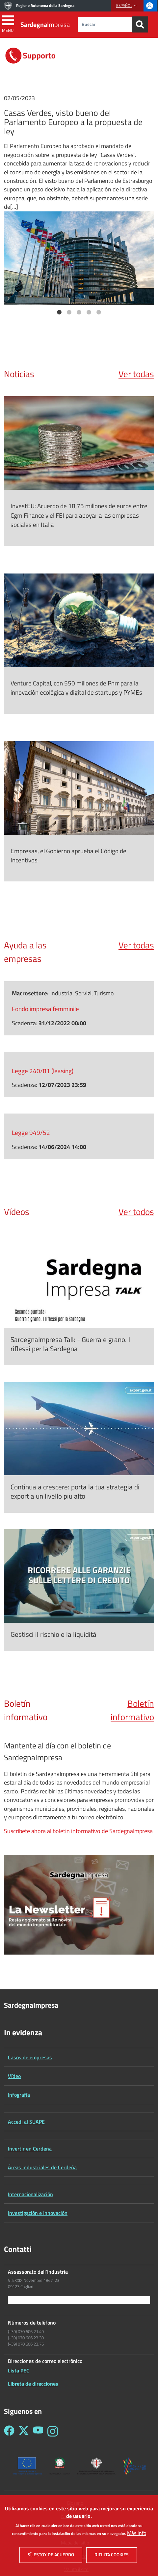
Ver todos (136, 1212)
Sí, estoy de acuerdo (51, 2557)
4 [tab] (89, 312)
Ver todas (136, 374)
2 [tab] (69, 312)
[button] (127, 5)
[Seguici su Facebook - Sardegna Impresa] (9, 2431)
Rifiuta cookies (111, 2557)
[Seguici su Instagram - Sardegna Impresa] (52, 2431)
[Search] (140, 24)
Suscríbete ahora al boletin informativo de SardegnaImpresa (78, 1831)
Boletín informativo (132, 1710)
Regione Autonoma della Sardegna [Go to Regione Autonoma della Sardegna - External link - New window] (45, 5)
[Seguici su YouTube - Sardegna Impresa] (38, 2431)
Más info (136, 2536)
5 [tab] (98, 312)
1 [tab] (59, 312)
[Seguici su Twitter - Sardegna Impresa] (23, 2431)
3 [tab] (79, 312)
